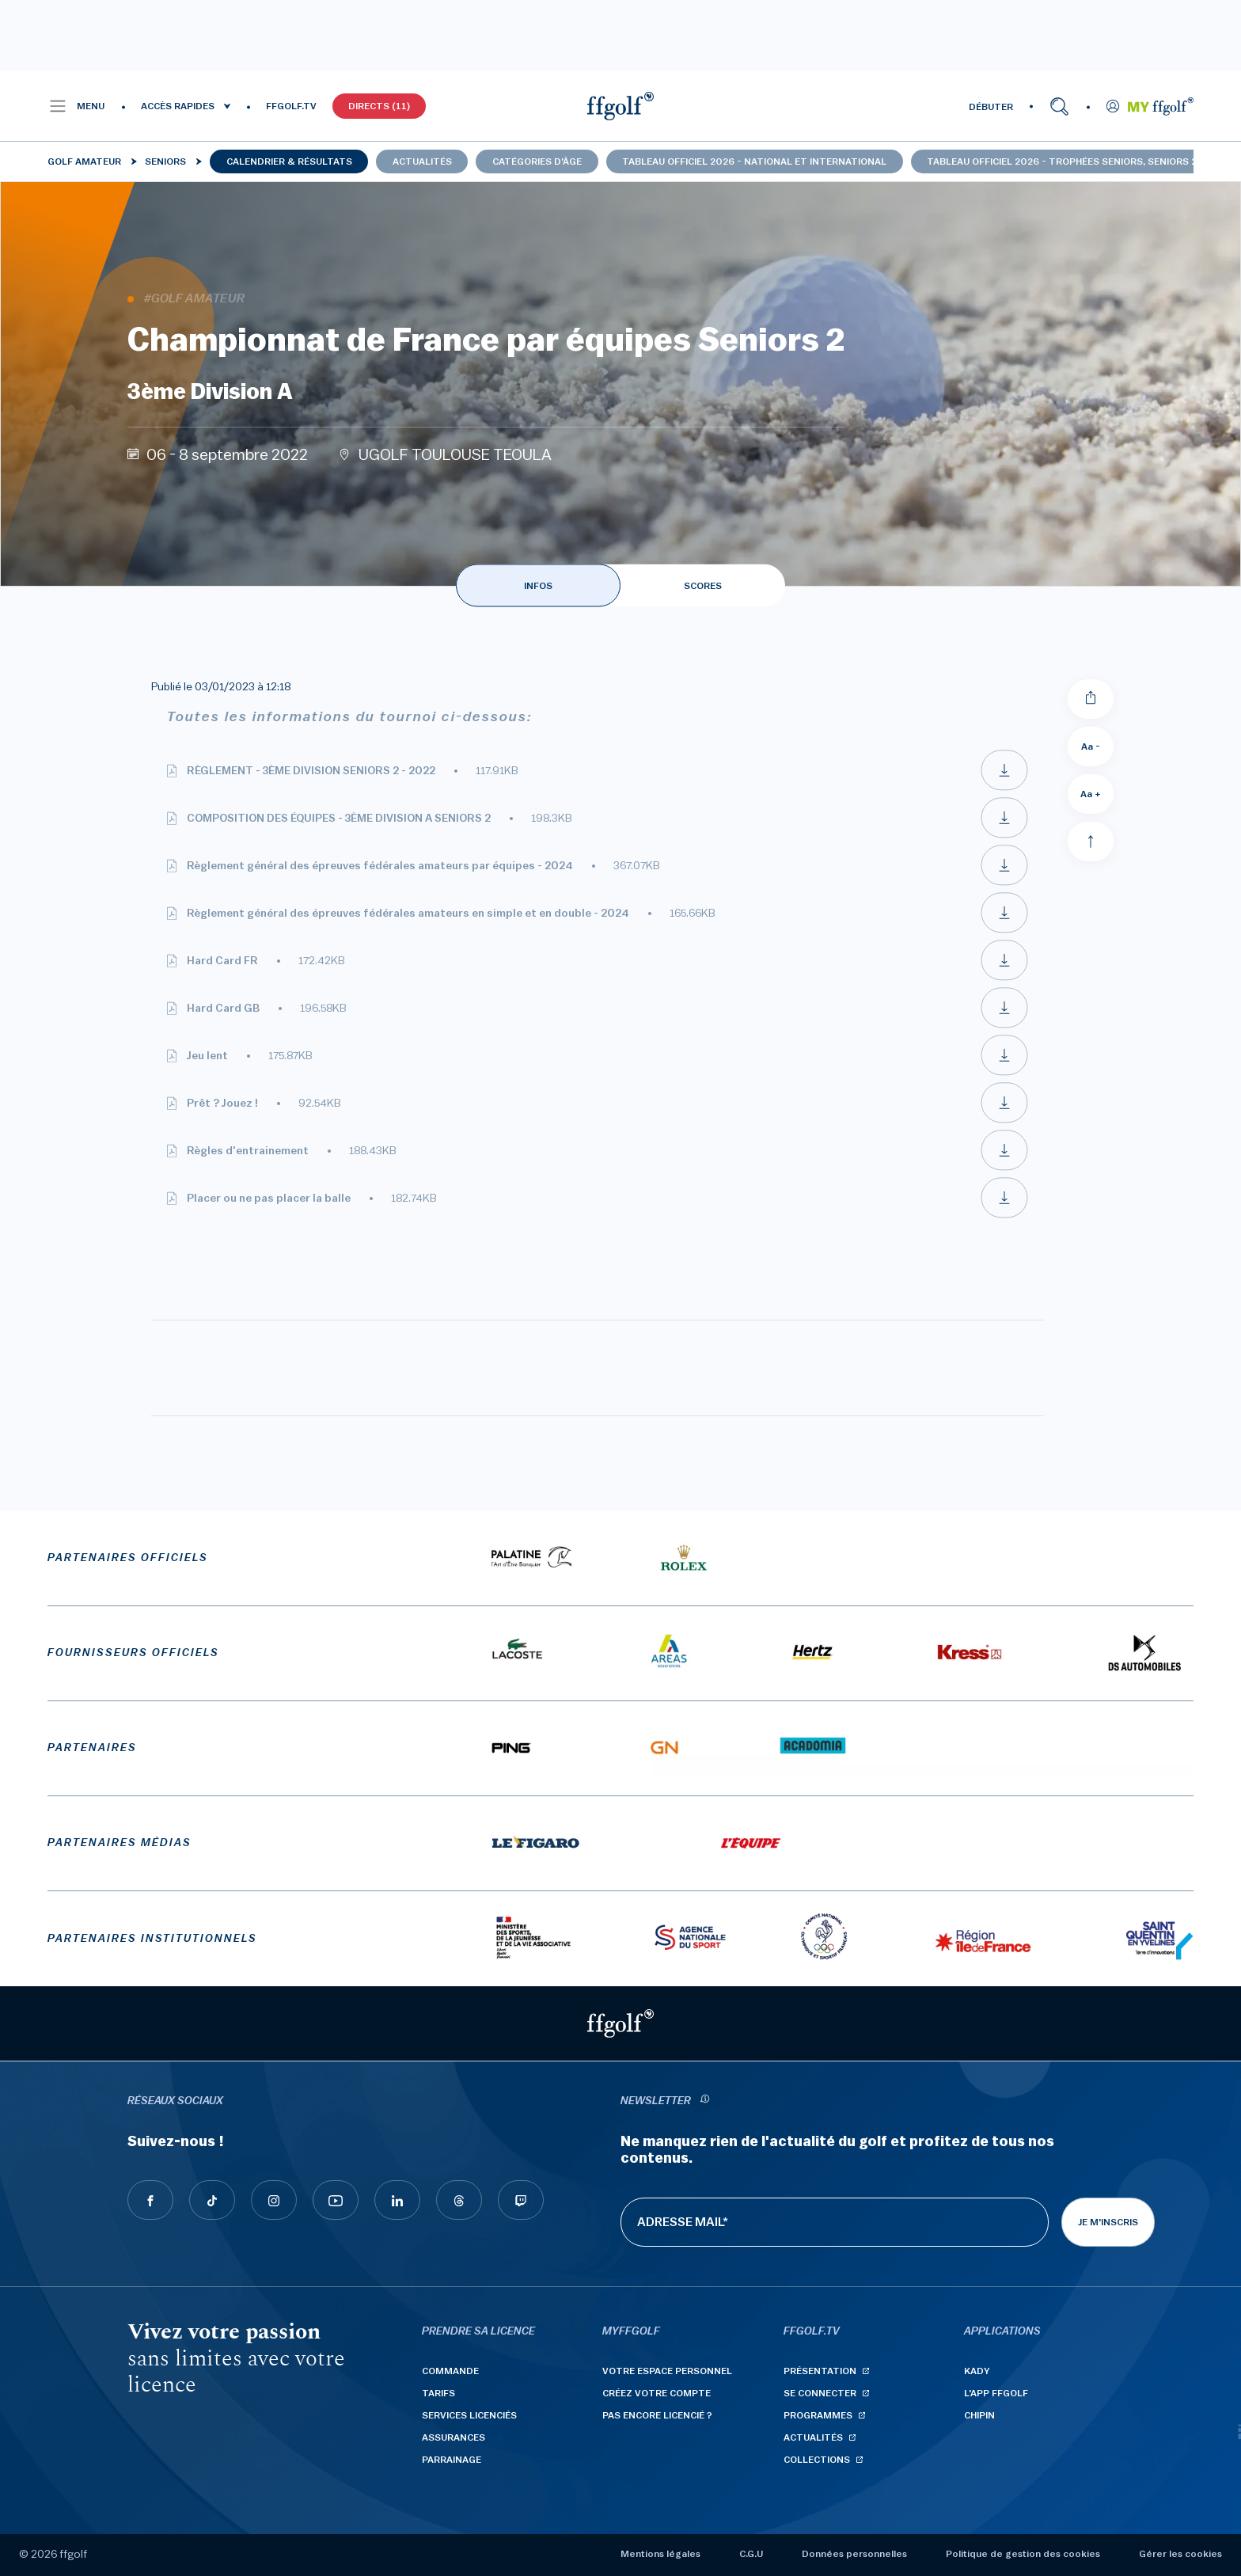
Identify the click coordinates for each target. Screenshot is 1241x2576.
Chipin (979, 2415)
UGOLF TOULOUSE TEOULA (455, 455)
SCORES (703, 586)
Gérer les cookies (1180, 2554)
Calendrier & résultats (289, 161)
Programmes (818, 2415)
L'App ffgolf (996, 2393)
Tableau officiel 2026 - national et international (754, 161)
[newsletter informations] (704, 2101)
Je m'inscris (1108, 2222)
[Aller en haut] (1091, 841)
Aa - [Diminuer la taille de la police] (1090, 746)
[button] (76, 106)
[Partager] (1091, 699)
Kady (977, 2371)
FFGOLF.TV (291, 106)
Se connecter (820, 2393)
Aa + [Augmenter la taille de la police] (1090, 794)
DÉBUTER (991, 107)
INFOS (538, 586)
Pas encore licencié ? (657, 2415)
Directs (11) (379, 106)
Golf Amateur (84, 161)
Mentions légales (660, 2554)
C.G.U (751, 2554)
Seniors (165, 161)
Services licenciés (469, 2415)
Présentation (820, 2371)
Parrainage (451, 2459)
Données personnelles (854, 2554)
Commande (450, 2371)
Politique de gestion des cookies (1023, 2554)
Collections (817, 2459)
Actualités (422, 161)
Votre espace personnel (667, 2371)
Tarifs (438, 2393)
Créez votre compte (656, 2393)
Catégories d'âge (537, 161)
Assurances (453, 2437)
